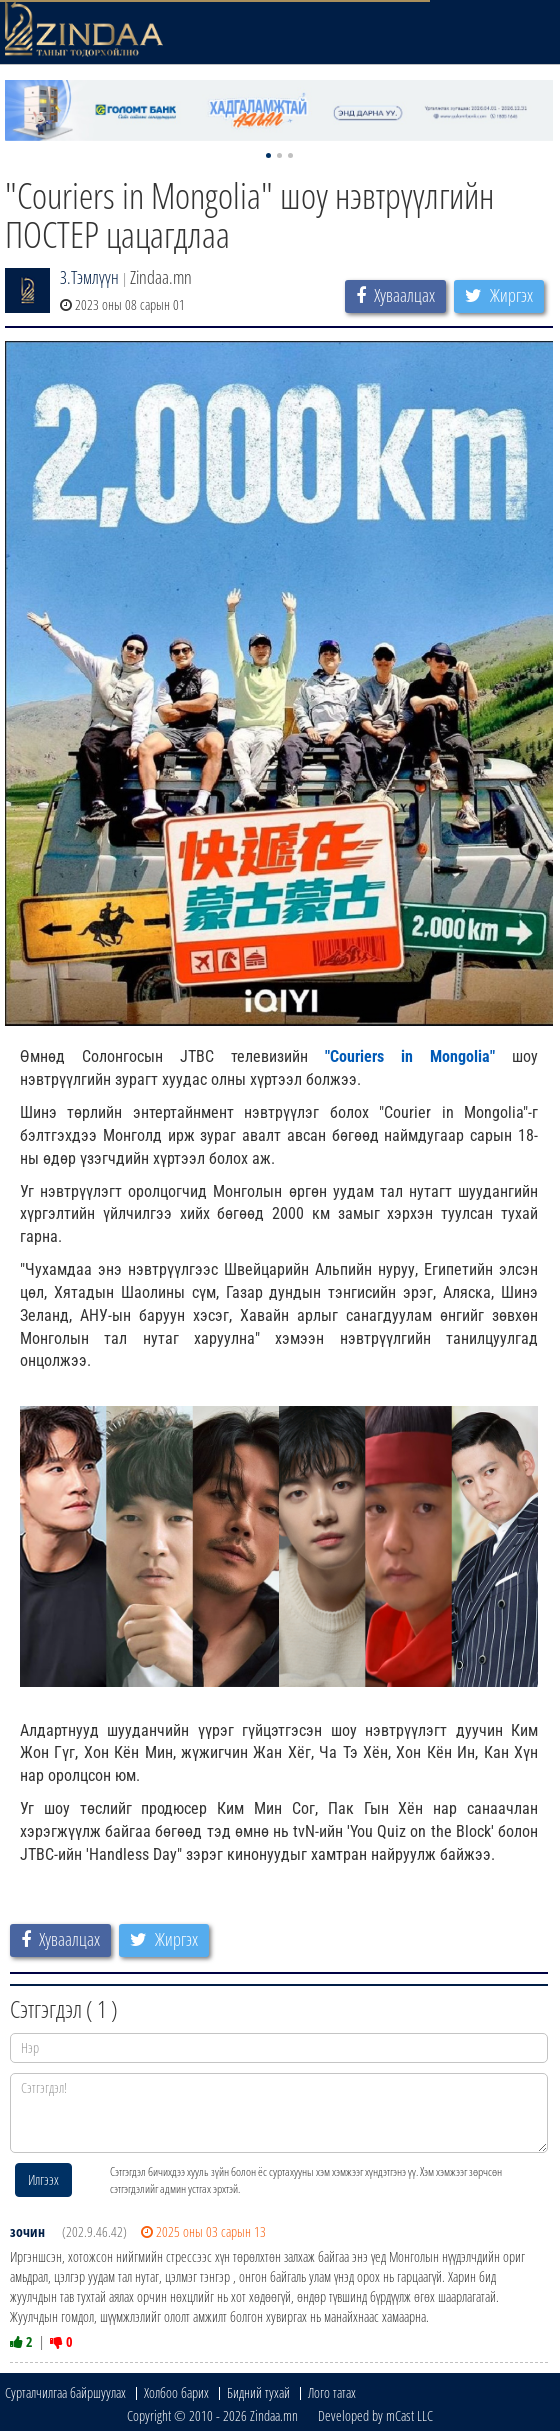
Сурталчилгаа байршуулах (65, 2392)
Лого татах (332, 2392)
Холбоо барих (176, 2392)
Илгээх (43, 2179)
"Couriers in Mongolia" (410, 1056)
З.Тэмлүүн (89, 277)
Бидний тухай (258, 2392)
